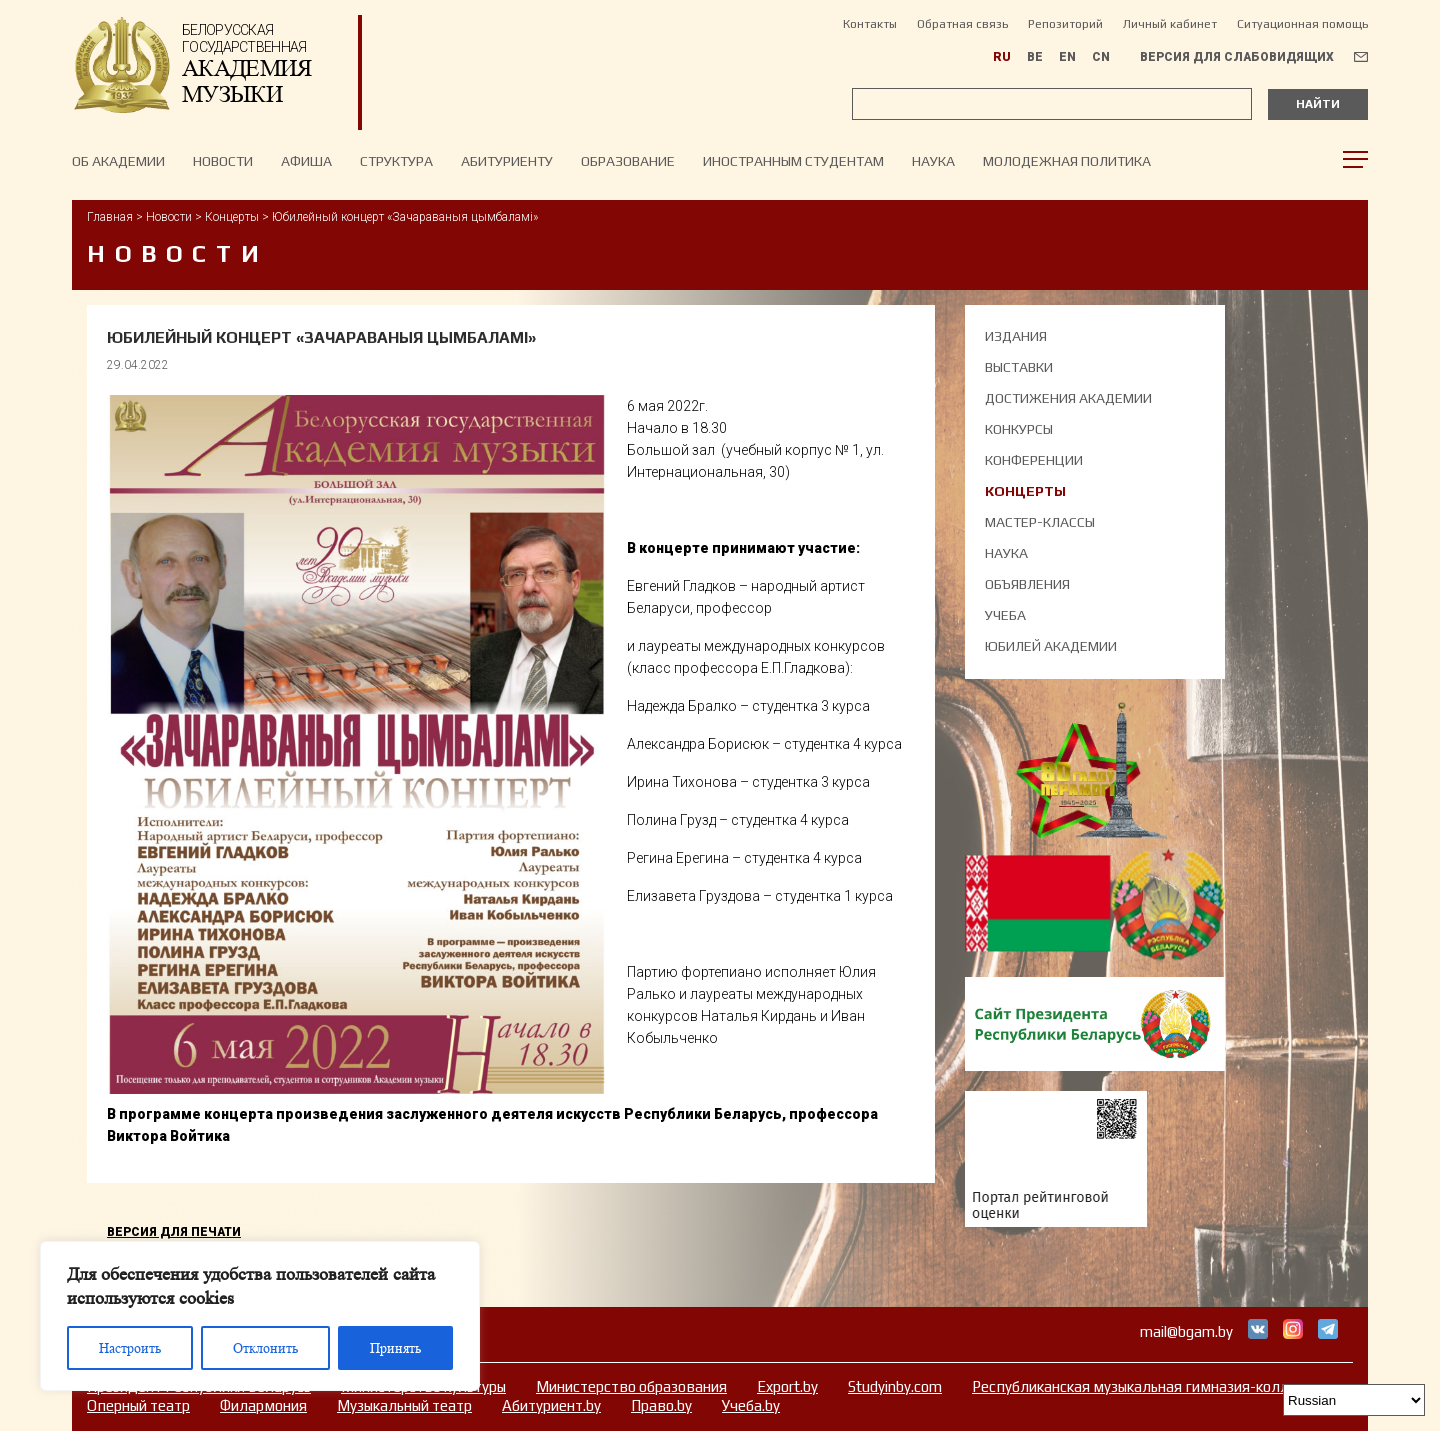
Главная (110, 217)
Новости (169, 217)
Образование (628, 161)
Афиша (306, 161)
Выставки (1019, 367)
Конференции (1034, 460)
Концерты (232, 217)
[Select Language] (1354, 1400)
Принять (395, 1348)
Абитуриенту (507, 161)
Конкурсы (1019, 429)
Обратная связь (962, 24)
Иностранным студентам (793, 161)
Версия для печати (174, 1232)
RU (1002, 57)
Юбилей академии (1051, 646)
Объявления (1027, 584)
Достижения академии (1068, 398)
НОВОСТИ (223, 161)
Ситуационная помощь (1302, 24)
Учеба (1005, 615)
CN (1101, 57)
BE (1035, 57)
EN (1067, 57)
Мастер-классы (1040, 522)
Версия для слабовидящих (1237, 57)
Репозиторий (1065, 24)
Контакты (870, 24)
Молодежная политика (1067, 161)
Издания (1016, 336)
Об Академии (118, 161)
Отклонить (265, 1348)
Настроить (130, 1348)
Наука (933, 161)
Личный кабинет (1170, 24)
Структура (396, 161)
